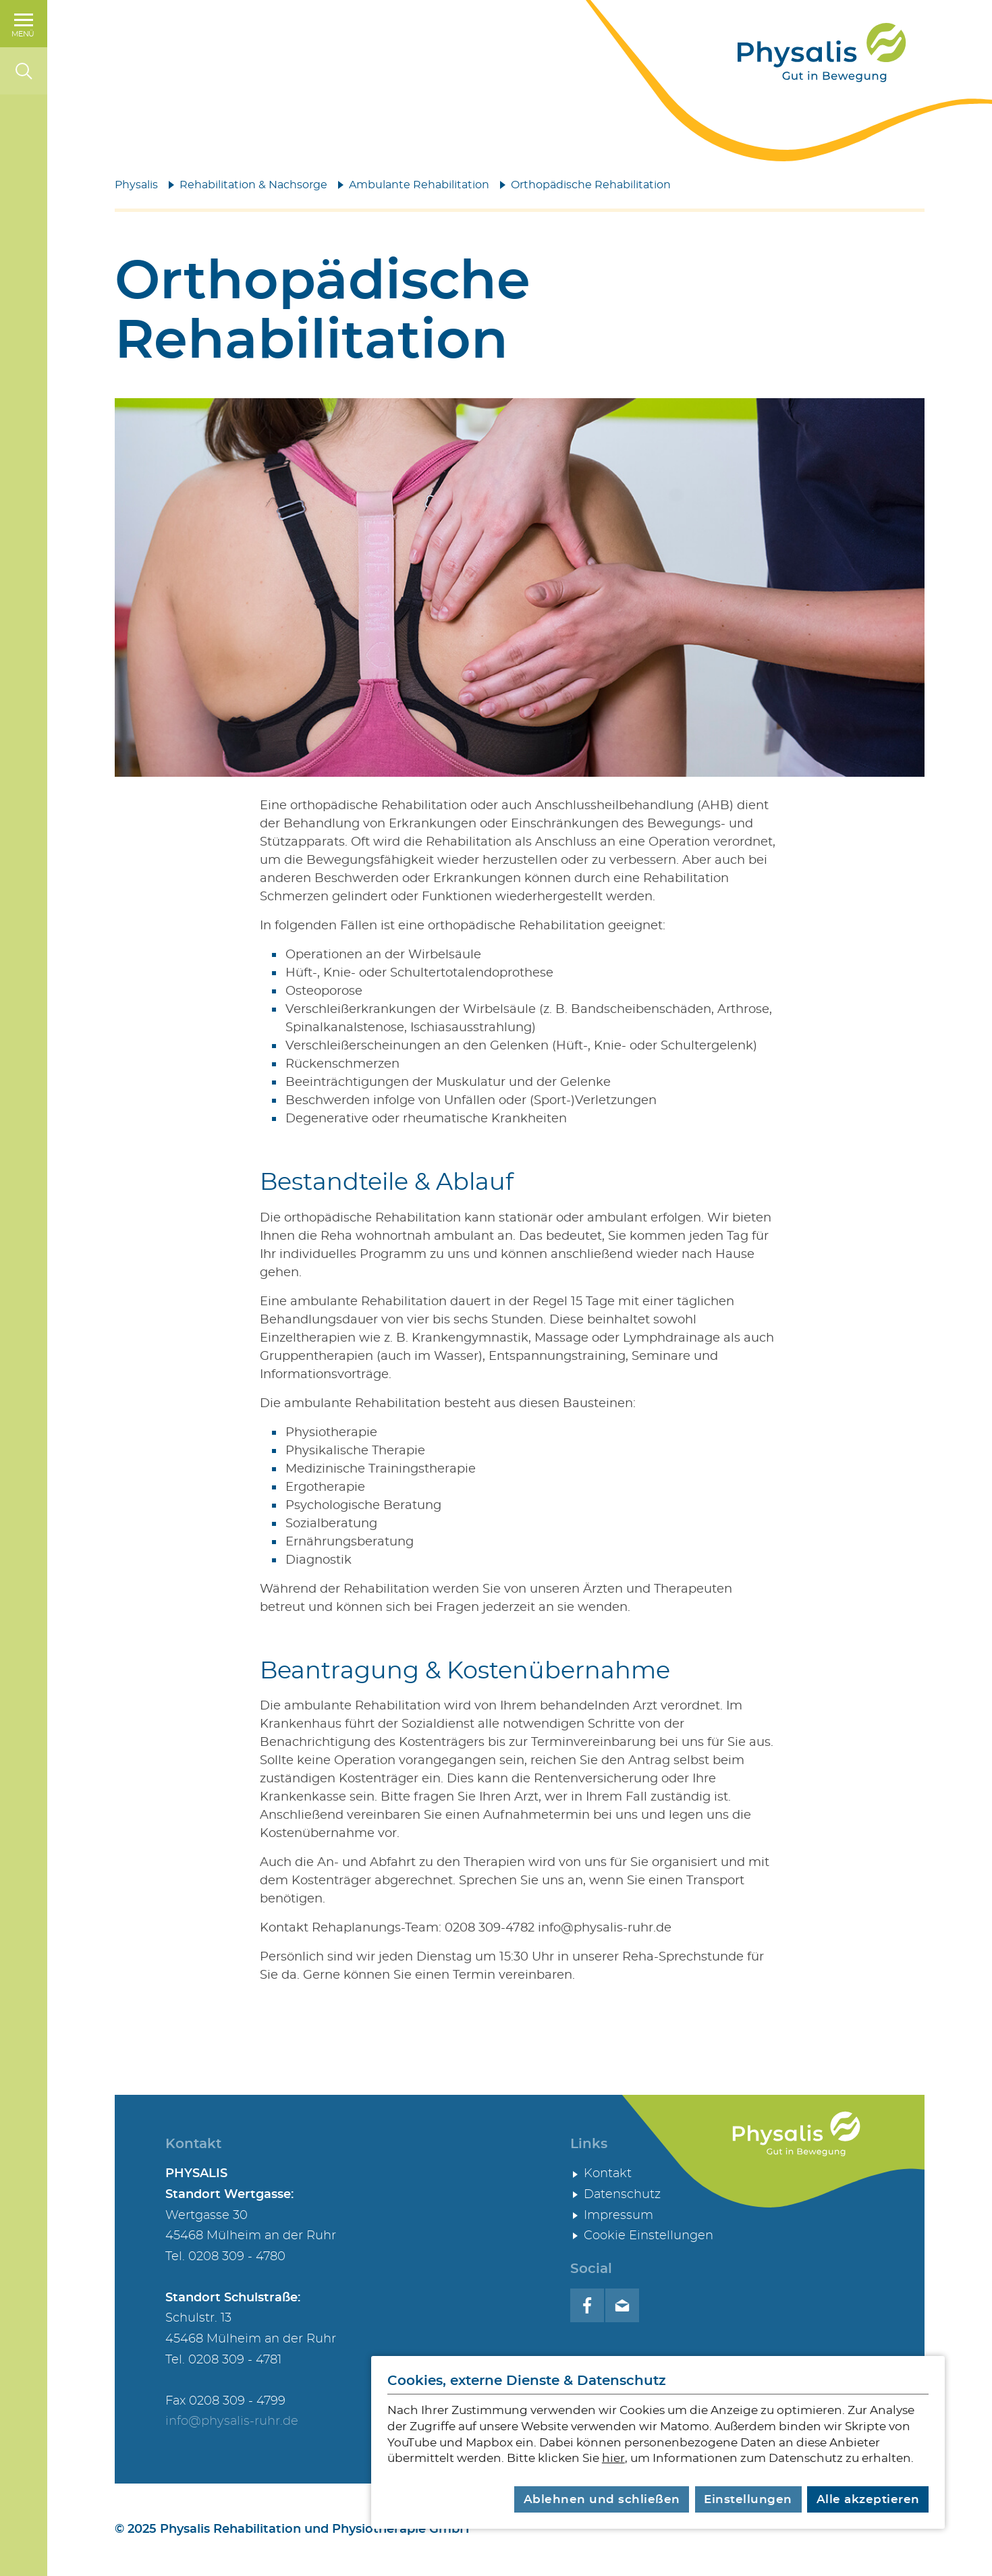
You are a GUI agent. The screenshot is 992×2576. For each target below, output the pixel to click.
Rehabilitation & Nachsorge (253, 185)
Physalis (136, 185)
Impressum (618, 2216)
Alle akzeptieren (868, 2499)
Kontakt (608, 2174)
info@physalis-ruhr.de (231, 2421)
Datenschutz (622, 2195)
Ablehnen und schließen (602, 2499)
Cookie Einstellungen (648, 2236)
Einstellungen (748, 2499)
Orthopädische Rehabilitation (591, 185)
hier (613, 2458)
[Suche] (23, 70)
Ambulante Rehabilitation (419, 185)
